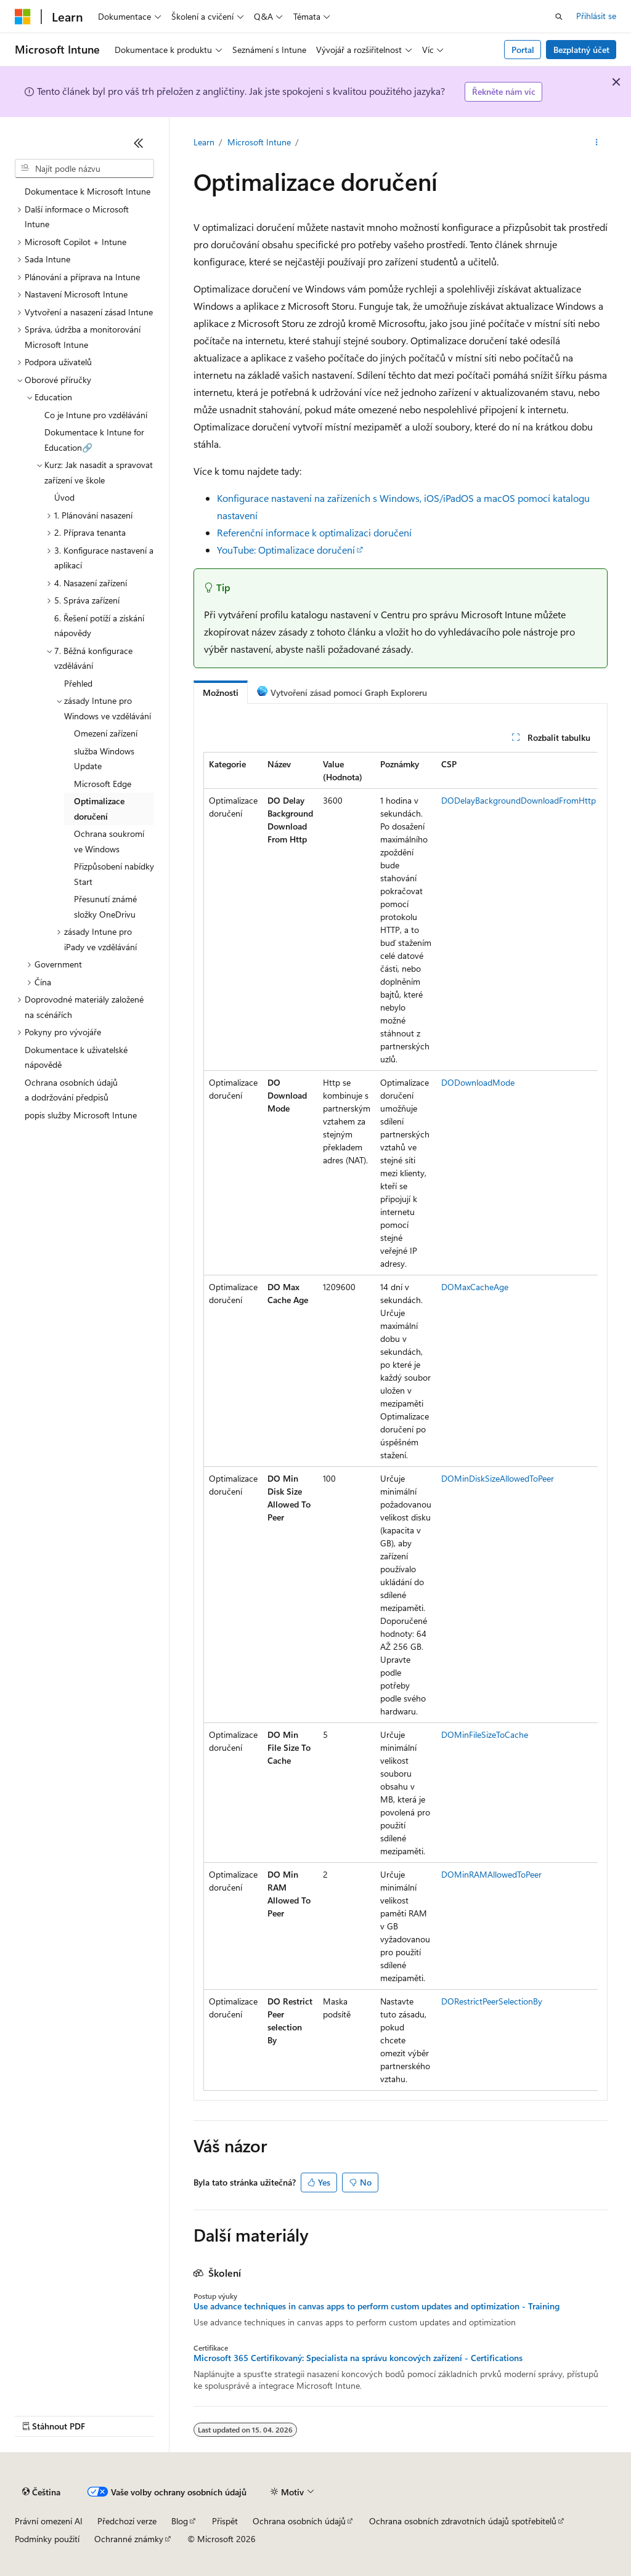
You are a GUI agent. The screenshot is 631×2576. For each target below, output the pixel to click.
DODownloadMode (478, 1082)
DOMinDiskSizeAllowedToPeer (497, 1478)
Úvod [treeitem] (64, 497)
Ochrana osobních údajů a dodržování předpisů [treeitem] (71, 1090)
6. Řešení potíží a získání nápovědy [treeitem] (99, 625)
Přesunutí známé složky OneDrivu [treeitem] (105, 906)
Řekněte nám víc (503, 91)
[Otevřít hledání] (559, 17)
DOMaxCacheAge (474, 1287)
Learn (203, 142)
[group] (400, 1421)
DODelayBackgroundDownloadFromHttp (518, 800)
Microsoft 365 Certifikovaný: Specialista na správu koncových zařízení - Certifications (358, 2358)
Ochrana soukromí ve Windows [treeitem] (109, 841)
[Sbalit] (138, 143)
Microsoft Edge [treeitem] (102, 783)
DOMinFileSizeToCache (484, 1734)
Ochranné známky (128, 2539)
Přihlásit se (596, 16)
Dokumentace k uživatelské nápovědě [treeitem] (76, 1057)
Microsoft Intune (259, 142)
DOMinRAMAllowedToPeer (491, 1874)
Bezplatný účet (581, 49)
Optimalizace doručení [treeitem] (99, 808)
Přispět (225, 2521)
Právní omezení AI (49, 2521)
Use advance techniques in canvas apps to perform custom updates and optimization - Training (376, 2306)
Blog (179, 2521)
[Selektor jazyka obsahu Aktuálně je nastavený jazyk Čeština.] (41, 2492)
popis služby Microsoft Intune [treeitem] (81, 1115)
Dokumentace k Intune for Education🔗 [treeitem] (94, 439)
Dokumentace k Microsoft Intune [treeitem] (87, 191)
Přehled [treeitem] (78, 683)
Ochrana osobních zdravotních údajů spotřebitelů (462, 2521)
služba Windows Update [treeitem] (104, 758)
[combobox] (84, 169)
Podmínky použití (47, 2539)
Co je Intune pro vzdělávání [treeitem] (95, 415)
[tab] (220, 692)
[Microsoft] (23, 17)
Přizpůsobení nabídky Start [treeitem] (114, 873)
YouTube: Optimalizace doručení (286, 549)
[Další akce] (596, 142)
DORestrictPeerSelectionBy (491, 2001)
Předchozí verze (127, 2521)
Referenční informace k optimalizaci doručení (314, 532)
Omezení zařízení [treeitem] (105, 733)
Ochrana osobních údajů (299, 2521)
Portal (522, 49)
